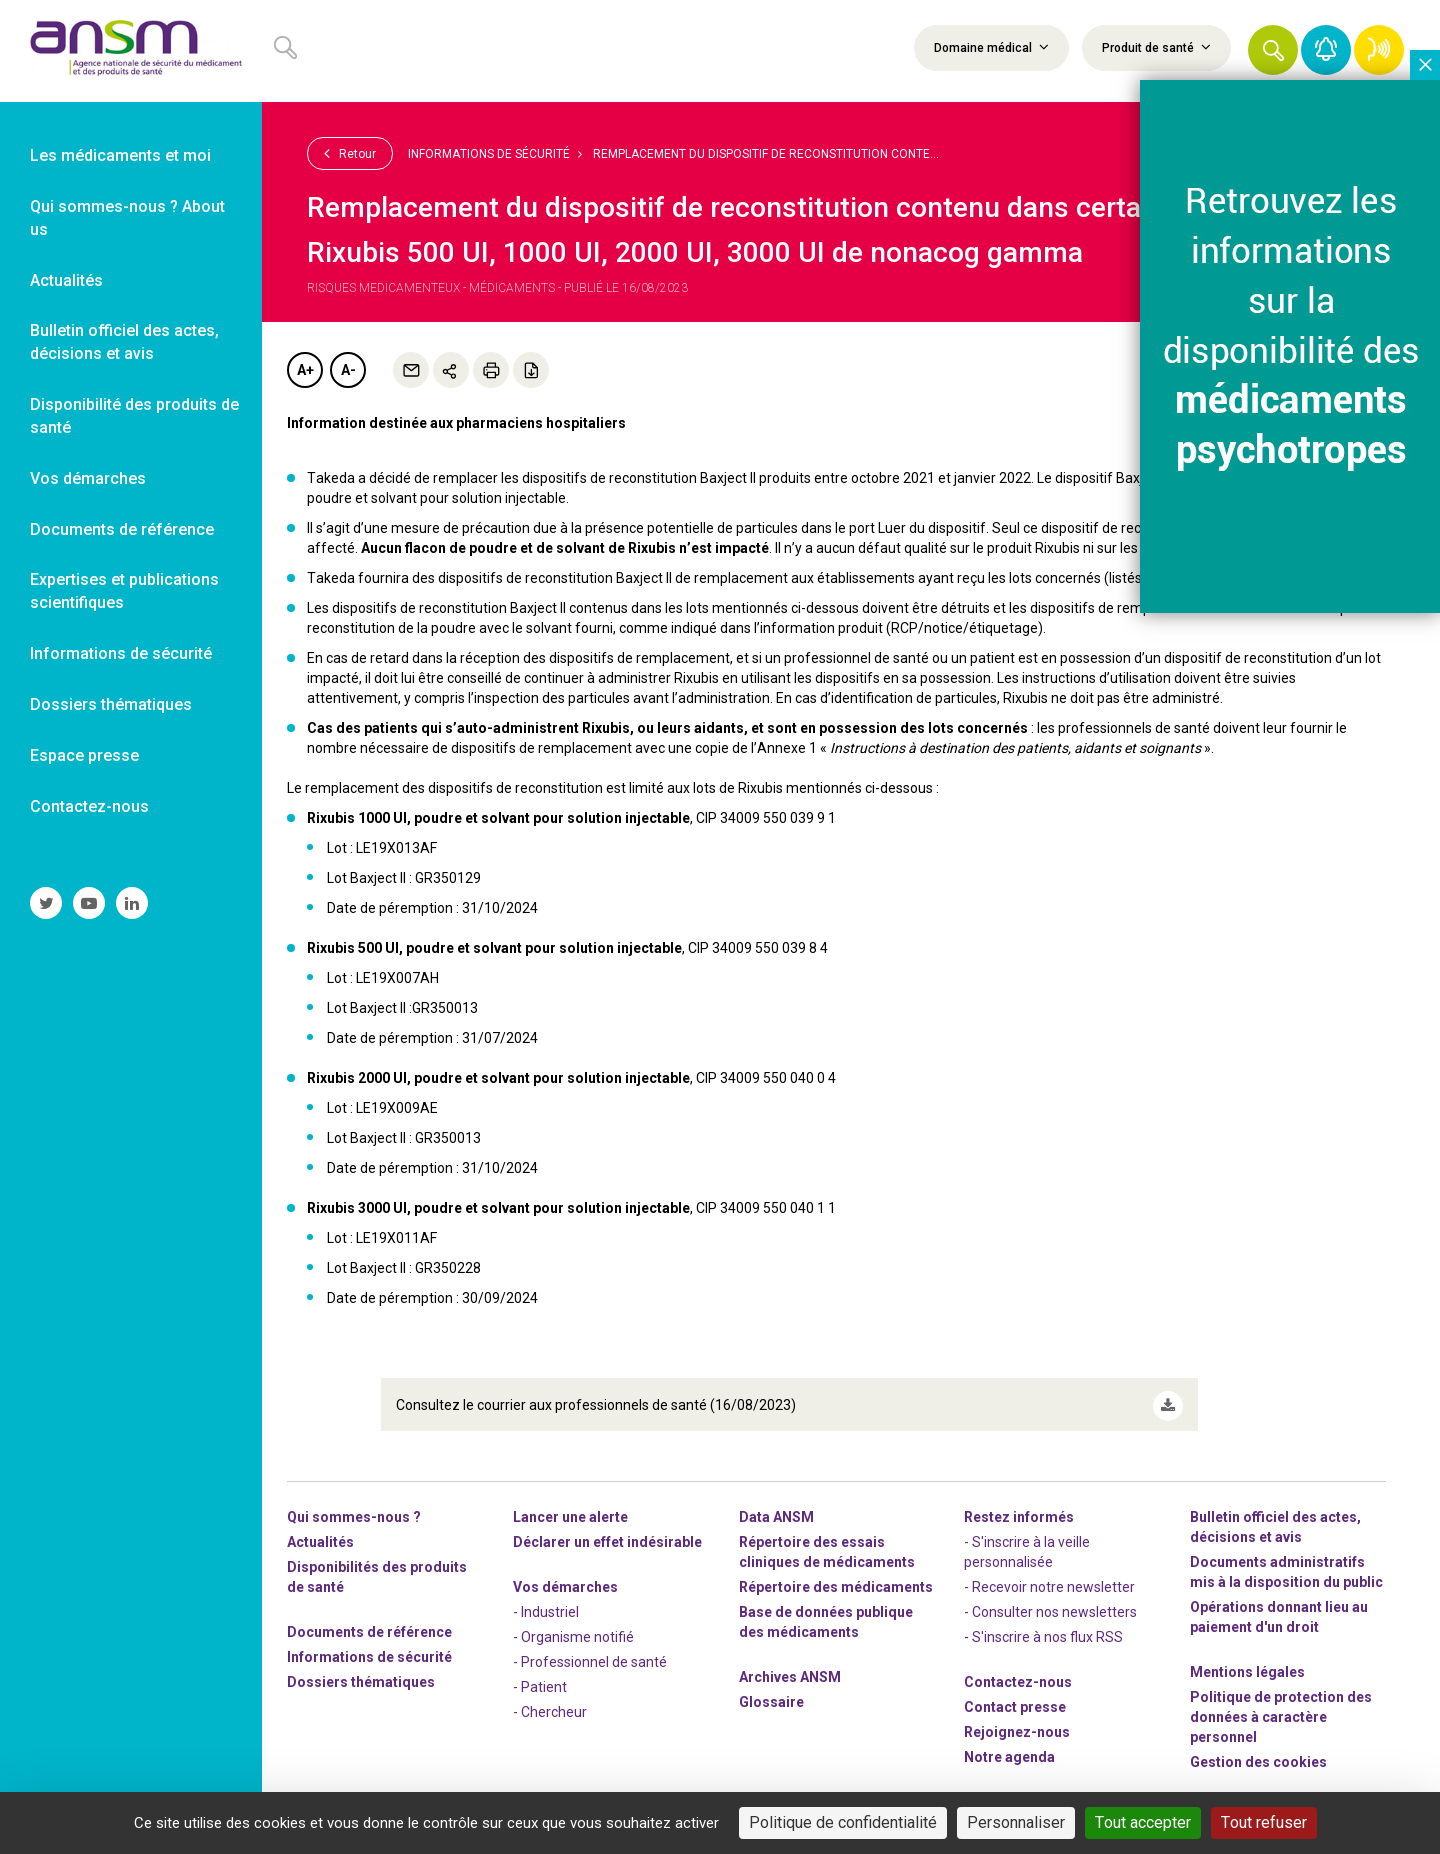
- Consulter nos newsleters (1050, 1604)
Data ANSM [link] (776, 1509)
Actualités (320, 1534)
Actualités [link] (66, 280)
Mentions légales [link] (1247, 1664)
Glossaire (771, 1694)
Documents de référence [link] (122, 529)
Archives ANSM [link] (790, 1669)
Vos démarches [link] (88, 478)
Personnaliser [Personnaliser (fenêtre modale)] (1016, 1822)
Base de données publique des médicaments (826, 1614)
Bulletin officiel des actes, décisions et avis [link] (124, 342)
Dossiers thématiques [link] (111, 704)
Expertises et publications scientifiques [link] (124, 591)
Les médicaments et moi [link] (120, 155)
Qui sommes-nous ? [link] (354, 1509)
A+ (305, 370)
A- (348, 370)
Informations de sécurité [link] (121, 653)
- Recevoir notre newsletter (1049, 1579)
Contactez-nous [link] (89, 806)
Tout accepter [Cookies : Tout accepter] (1143, 1822)
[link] (131, 51)
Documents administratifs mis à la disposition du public (1286, 1564)
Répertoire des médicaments (836, 1579)
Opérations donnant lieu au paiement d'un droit (1279, 1609)
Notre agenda (1009, 1749)
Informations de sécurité (489, 154)
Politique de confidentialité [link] (843, 1822)
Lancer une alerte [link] (570, 1509)
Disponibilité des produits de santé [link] (134, 416)
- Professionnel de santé (590, 1654)
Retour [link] (350, 153)
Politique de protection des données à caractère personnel (1281, 1709)
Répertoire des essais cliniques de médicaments (827, 1544)
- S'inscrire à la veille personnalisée (1027, 1544)
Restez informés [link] (1019, 1509)
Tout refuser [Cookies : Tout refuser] (1264, 1822)
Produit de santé (1156, 47)
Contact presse (1015, 1699)
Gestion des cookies (1258, 1754)
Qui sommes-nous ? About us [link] (127, 218)
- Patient (540, 1679)
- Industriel (546, 1604)
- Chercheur (550, 1704)
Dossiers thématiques (361, 1674)
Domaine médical (991, 47)
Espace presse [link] (84, 755)
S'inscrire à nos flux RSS (1047, 1629)
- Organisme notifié (573, 1629)
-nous (1017, 1724)
